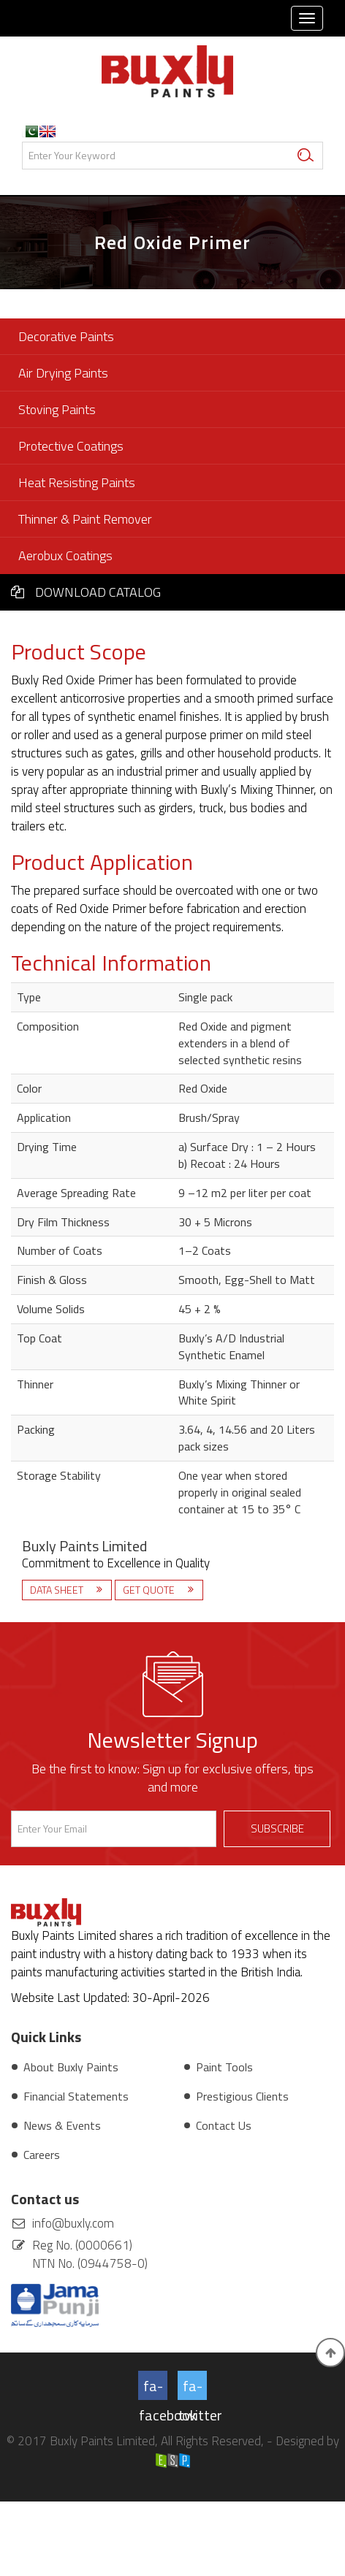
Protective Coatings (71, 446)
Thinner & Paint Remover (85, 519)
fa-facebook (153, 2387)
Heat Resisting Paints (76, 482)
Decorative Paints (66, 336)
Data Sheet (58, 1589)
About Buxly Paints (70, 2067)
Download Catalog (86, 592)
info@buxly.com (73, 2223)
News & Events (62, 2125)
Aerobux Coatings (65, 555)
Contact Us (223, 2125)
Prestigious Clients (242, 2096)
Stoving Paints (57, 409)
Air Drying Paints (63, 373)
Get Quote (150, 1589)
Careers (41, 2154)
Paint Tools (224, 2067)
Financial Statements (76, 2096)
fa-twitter (192, 2387)
